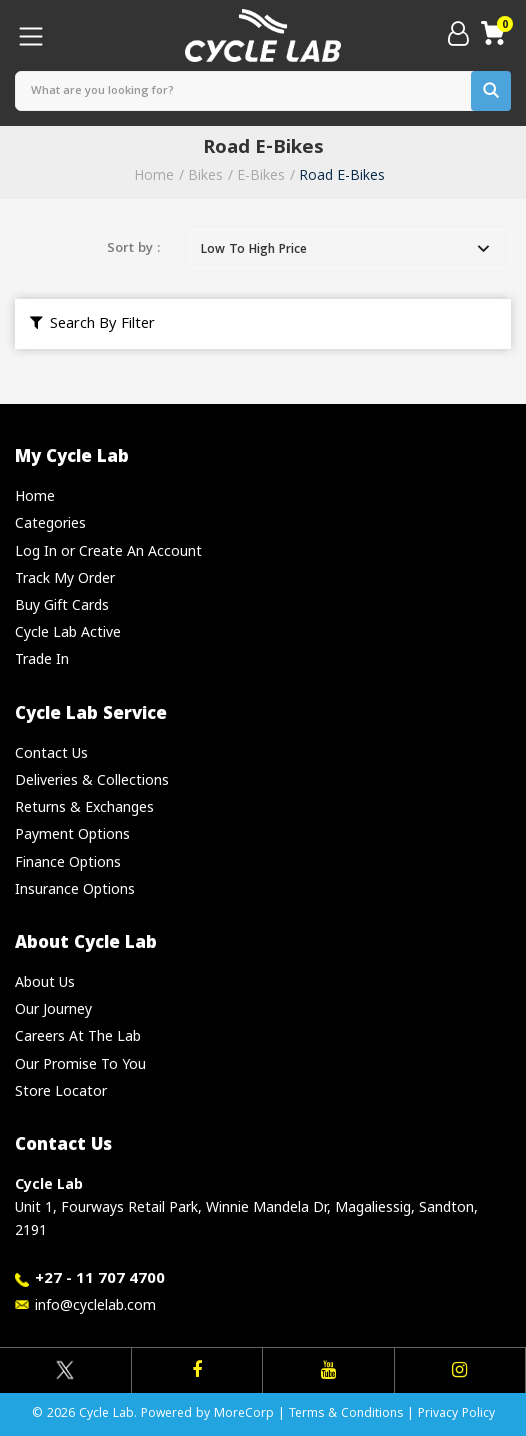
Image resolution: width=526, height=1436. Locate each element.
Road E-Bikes (342, 174)
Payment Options (72, 833)
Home (154, 174)
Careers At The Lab (78, 1035)
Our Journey (53, 1008)
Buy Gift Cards (62, 604)
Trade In (42, 658)
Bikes (205, 174)
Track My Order (65, 577)
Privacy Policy (456, 1414)
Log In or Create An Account (108, 550)
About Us (45, 981)
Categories (50, 522)
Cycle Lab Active (68, 631)
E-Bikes (261, 174)
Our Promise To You (80, 1063)
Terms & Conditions (346, 1414)
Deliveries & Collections (92, 779)
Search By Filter (92, 325)
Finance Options (68, 861)
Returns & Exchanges (84, 806)
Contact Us (51, 752)
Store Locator (61, 1090)
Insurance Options (75, 888)
